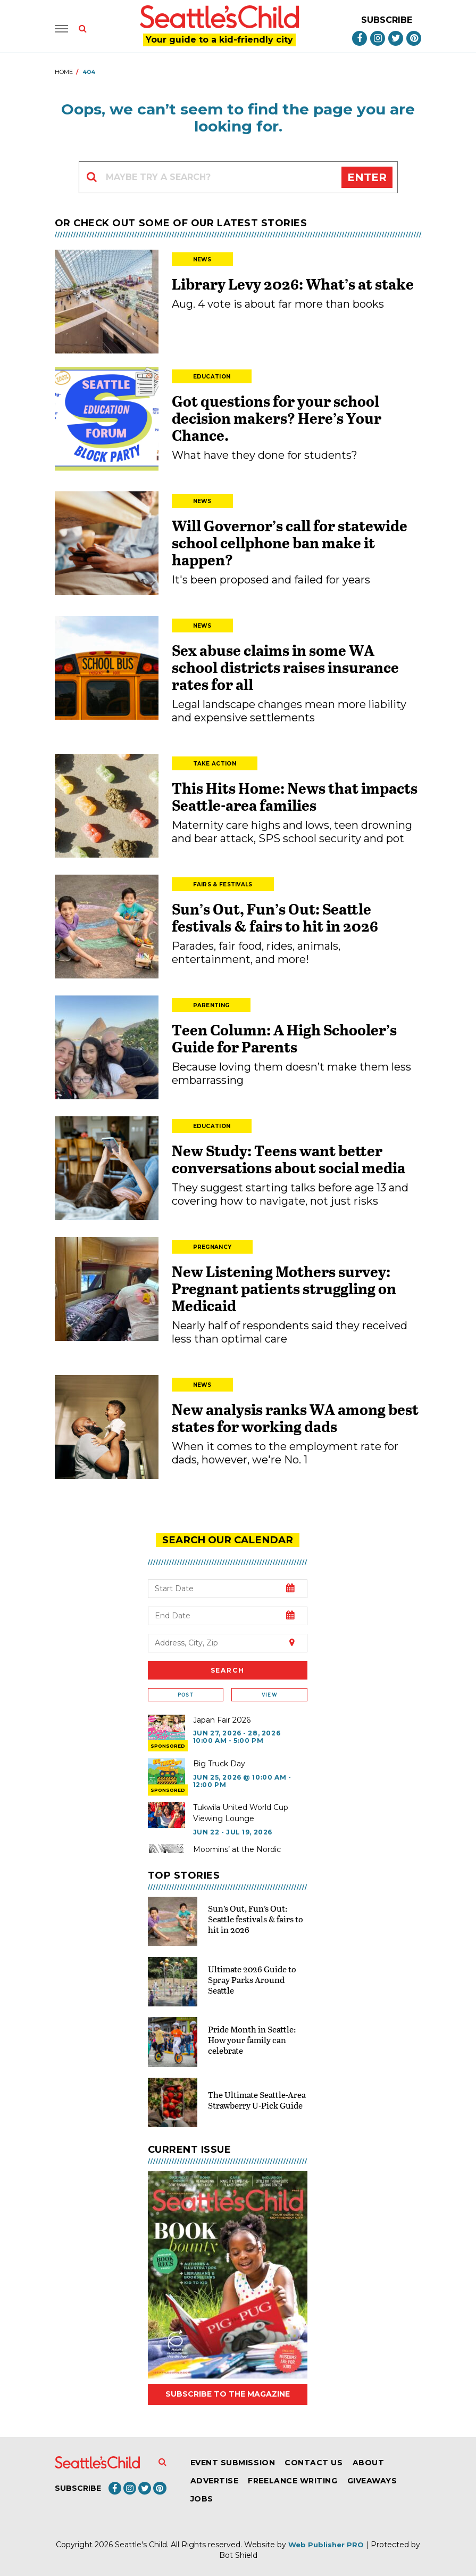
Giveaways (372, 2480)
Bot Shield (238, 2554)
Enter (367, 177)
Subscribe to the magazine (227, 2394)
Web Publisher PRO (326, 2544)
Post (186, 1694)
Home (64, 72)
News (202, 259)
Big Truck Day (219, 1763)
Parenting (211, 1005)
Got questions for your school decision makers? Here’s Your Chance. (276, 418)
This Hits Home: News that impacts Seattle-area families (294, 796)
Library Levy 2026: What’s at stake (293, 283)
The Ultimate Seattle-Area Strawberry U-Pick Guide (257, 2099)
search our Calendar (227, 1539)
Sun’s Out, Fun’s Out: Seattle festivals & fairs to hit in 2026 (275, 917)
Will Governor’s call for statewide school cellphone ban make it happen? (289, 542)
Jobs (201, 2498)
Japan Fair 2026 (221, 1719)
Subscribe (387, 20)
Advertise (214, 2480)
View (269, 1694)
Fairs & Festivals (223, 884)
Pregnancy (212, 1247)
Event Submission (232, 2462)
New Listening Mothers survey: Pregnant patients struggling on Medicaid (284, 1288)
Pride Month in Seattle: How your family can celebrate (252, 2039)
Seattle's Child (141, 2544)
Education (212, 376)
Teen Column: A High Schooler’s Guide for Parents (284, 1038)
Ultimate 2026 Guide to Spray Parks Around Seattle (252, 1979)
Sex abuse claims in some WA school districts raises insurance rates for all (285, 667)
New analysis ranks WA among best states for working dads (295, 1417)
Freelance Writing (292, 2480)
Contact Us (314, 2462)
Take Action (214, 763)
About (369, 2462)
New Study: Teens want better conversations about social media (288, 1159)
